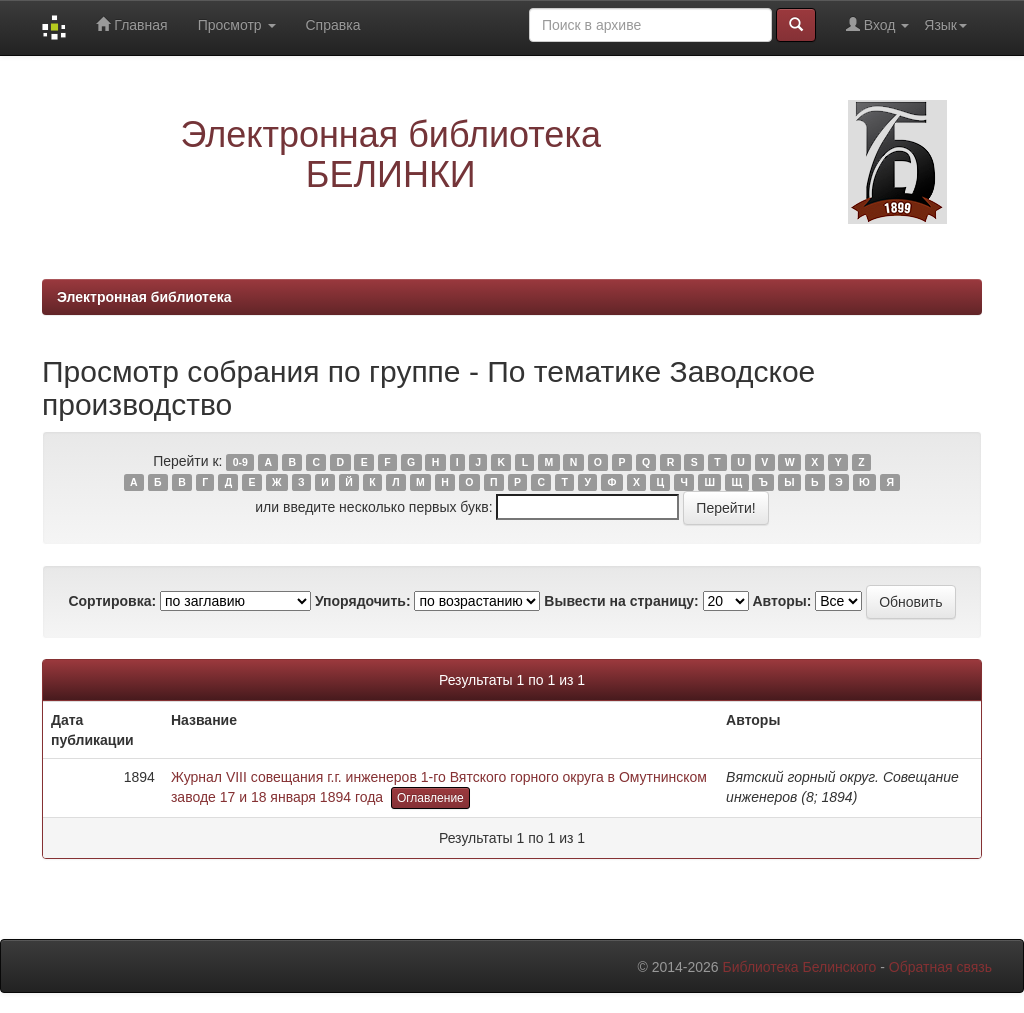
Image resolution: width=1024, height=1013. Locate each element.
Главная (131, 24)
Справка (333, 25)
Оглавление (430, 798)
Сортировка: (112, 601)
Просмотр (237, 25)
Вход (877, 24)
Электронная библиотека (144, 297)
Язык (945, 25)
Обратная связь (940, 967)
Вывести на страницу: (621, 601)
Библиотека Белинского (799, 967)
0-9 (240, 462)
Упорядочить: (363, 601)
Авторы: (781, 601)
